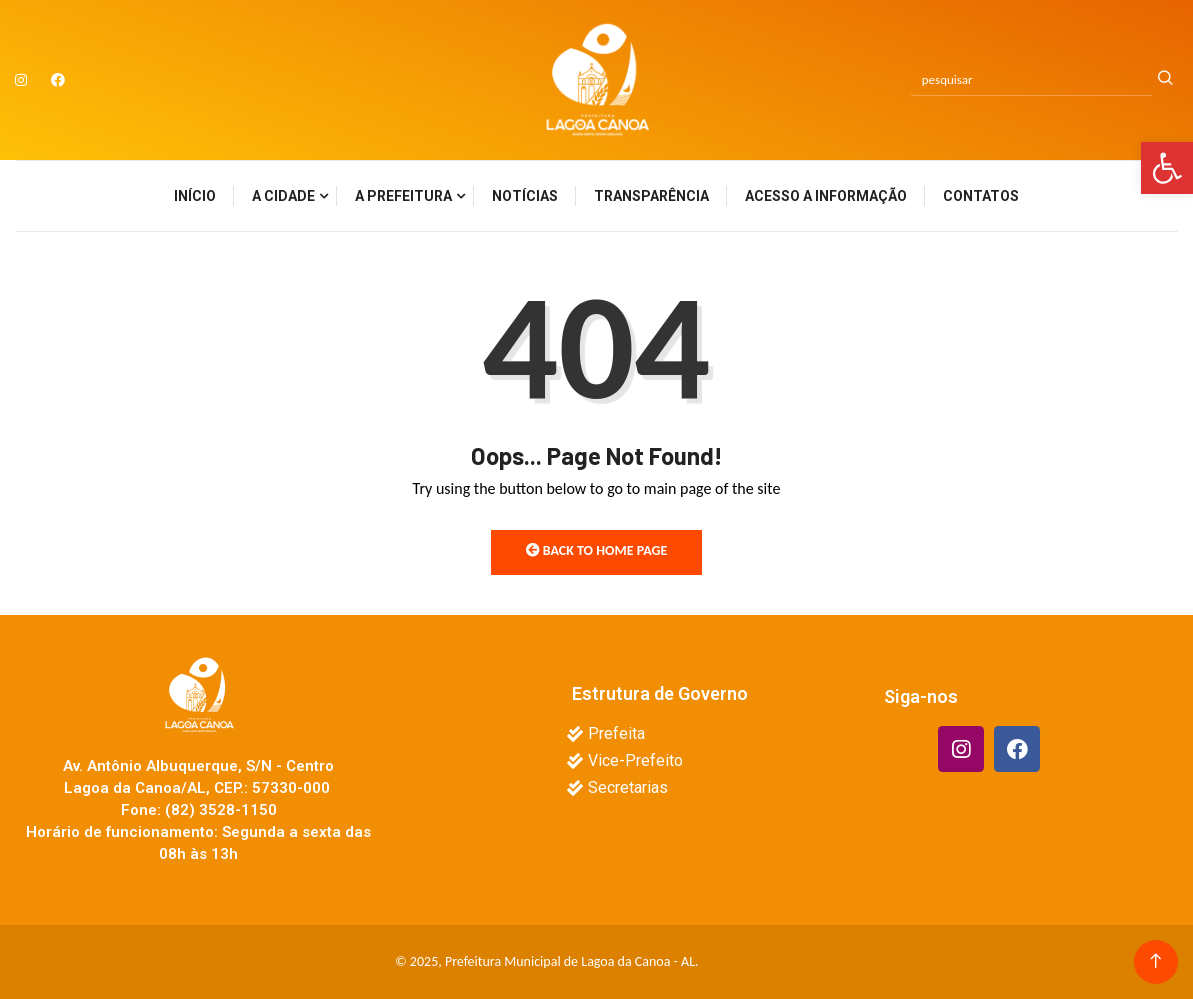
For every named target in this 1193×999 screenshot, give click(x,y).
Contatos (981, 196)
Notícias (525, 196)
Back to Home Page (597, 550)
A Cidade (283, 196)
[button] (1167, 168)
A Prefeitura (403, 196)
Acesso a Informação (826, 196)
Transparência (651, 196)
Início (195, 196)
